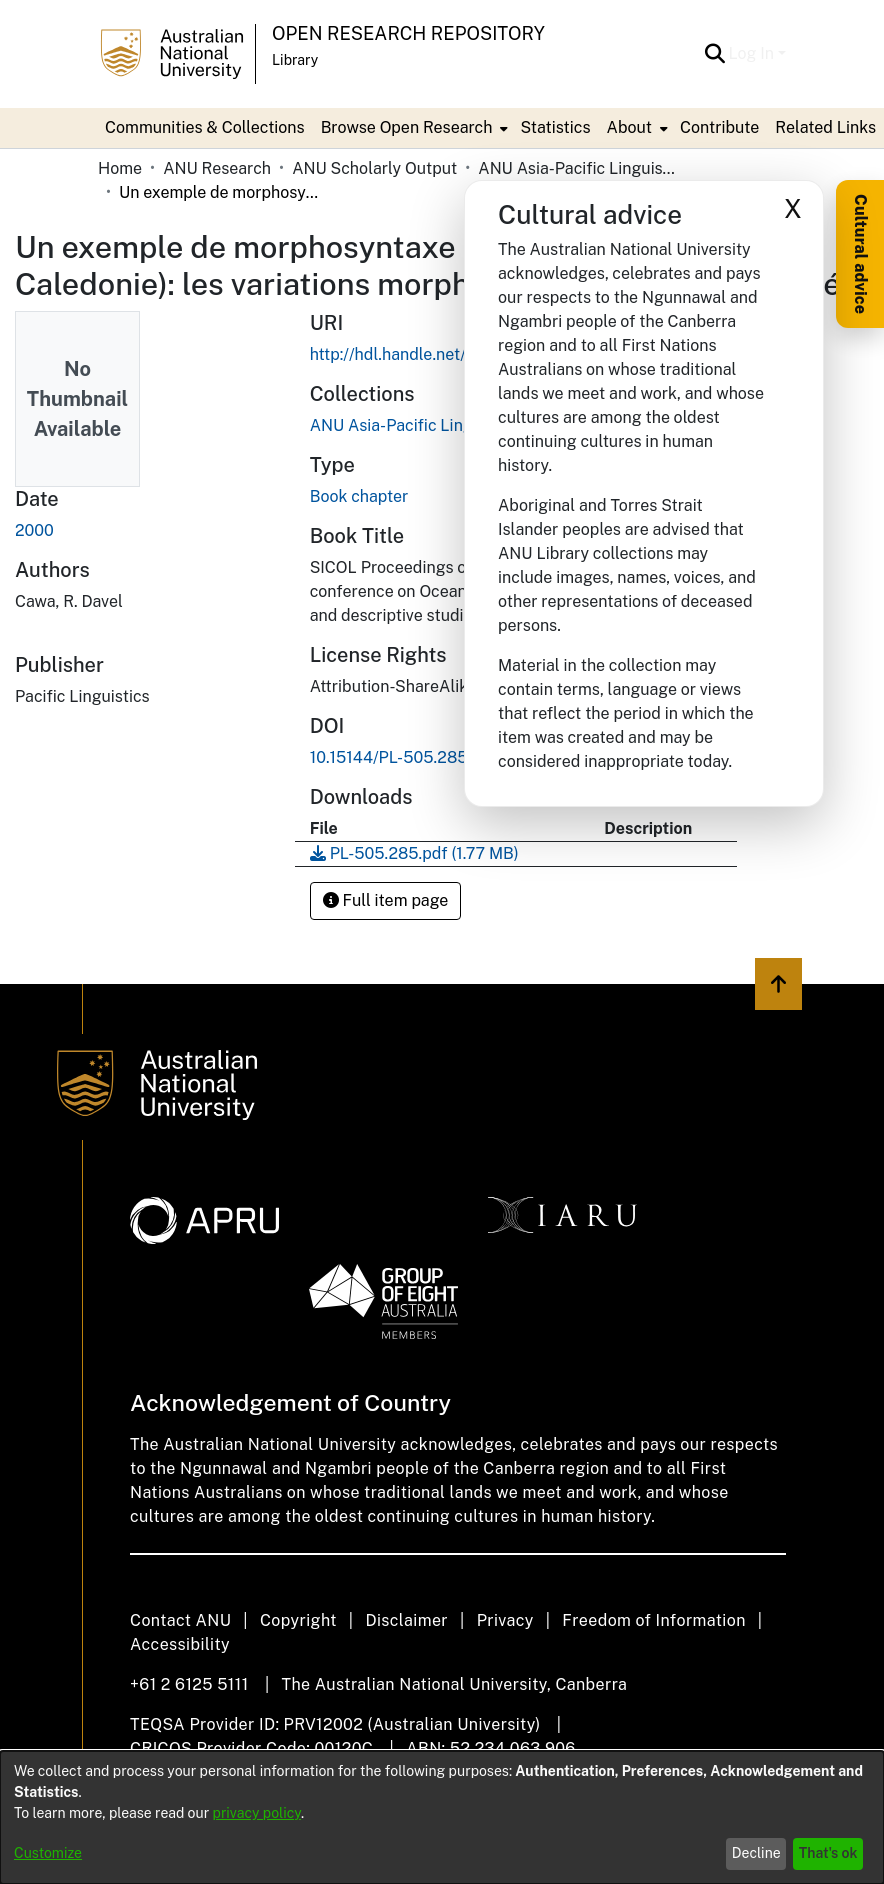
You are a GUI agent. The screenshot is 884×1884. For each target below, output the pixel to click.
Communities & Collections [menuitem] (205, 127)
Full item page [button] (386, 900)
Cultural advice (860, 254)
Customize (48, 1853)
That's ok (828, 1853)
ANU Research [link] (217, 168)
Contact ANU (180, 1620)
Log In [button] (753, 53)
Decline (756, 1853)
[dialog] (442, 1817)
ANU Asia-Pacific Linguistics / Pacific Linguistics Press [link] (578, 168)
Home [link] (120, 168)
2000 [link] (34, 530)
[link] (414, 853)
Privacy (505, 1620)
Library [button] (295, 60)
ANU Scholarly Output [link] (374, 168)
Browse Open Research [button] (407, 127)
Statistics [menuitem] (555, 127)
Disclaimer (406, 1620)
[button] (715, 54)
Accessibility (180, 1644)
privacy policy (257, 1813)
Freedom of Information (653, 1620)
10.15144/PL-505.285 (389, 757)
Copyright (298, 1620)
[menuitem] (413, 128)
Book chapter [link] (359, 496)
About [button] (629, 127)
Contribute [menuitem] (719, 127)
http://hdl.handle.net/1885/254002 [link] (439, 354)
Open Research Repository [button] (408, 33)
